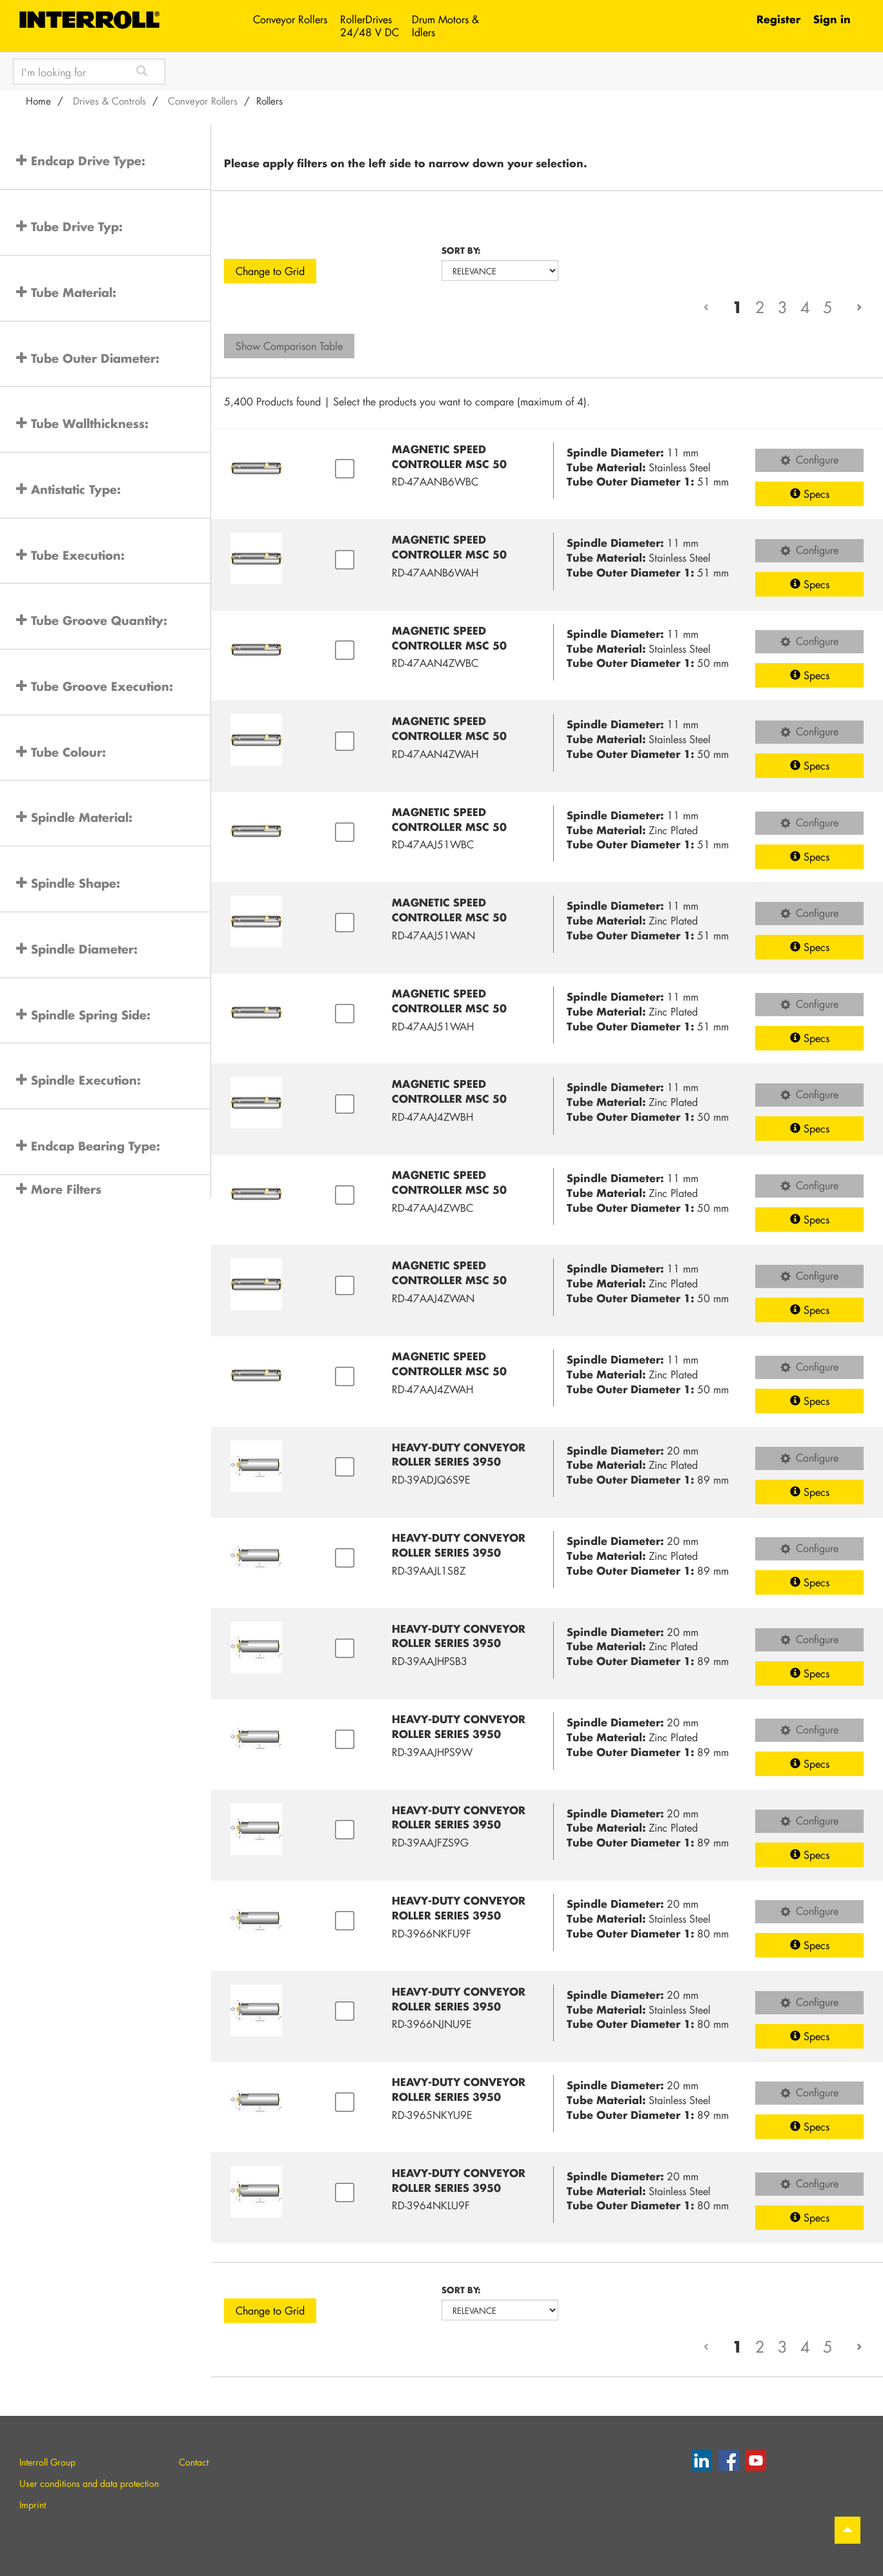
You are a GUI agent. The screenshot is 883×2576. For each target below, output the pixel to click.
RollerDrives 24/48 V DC (369, 25)
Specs (809, 493)
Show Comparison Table (289, 346)
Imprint (32, 2505)
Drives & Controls (109, 100)
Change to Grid (270, 271)
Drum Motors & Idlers (445, 25)
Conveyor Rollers (290, 19)
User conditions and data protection (89, 2483)
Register (778, 19)
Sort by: (461, 250)
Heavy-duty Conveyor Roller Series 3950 (458, 1454)
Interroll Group (47, 2462)
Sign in (832, 19)
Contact (193, 2462)
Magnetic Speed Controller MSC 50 (449, 456)
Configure (809, 459)
